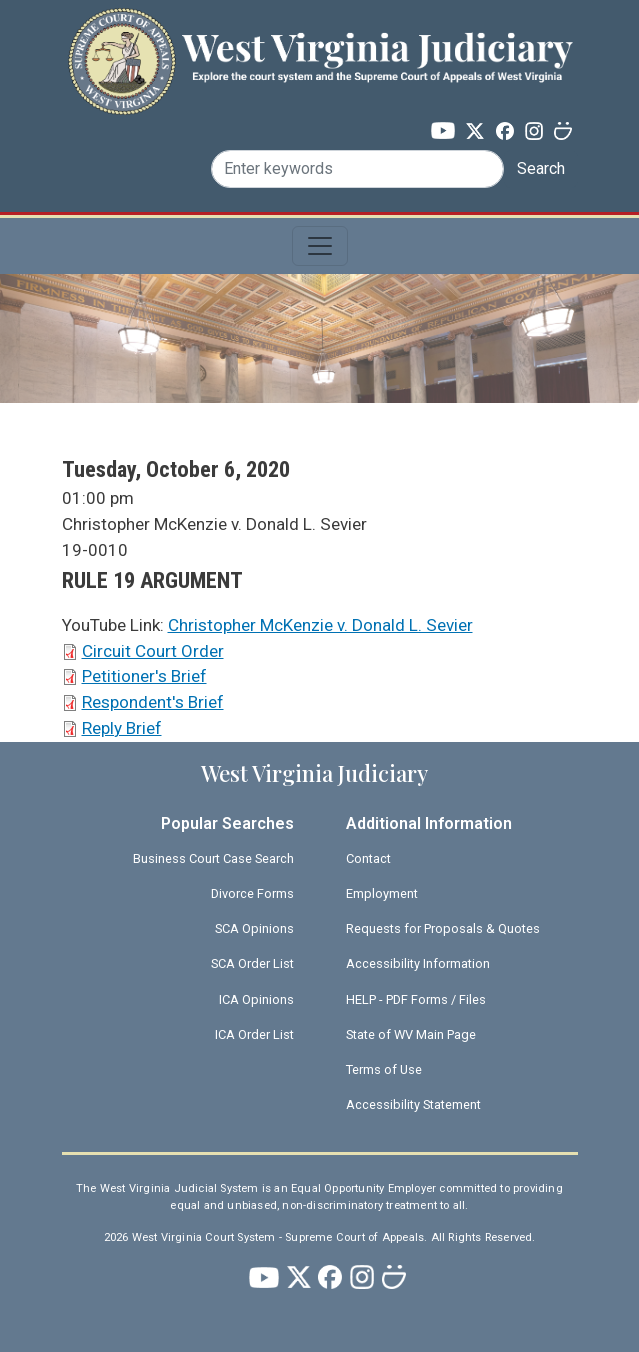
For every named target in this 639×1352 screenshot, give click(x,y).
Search (541, 168)
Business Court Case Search (213, 858)
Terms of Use (384, 1069)
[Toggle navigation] (320, 246)
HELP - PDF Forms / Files (416, 999)
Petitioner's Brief (144, 676)
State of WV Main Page (411, 1034)
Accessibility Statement (413, 1104)
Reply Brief (122, 728)
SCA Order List (252, 963)
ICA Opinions (256, 999)
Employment (382, 893)
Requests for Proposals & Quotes (443, 928)
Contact (368, 858)
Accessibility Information (418, 963)
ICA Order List (254, 1034)
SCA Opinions (254, 928)
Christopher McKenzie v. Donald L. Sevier (320, 625)
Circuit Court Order (153, 651)
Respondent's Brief (153, 702)
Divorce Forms (252, 893)
